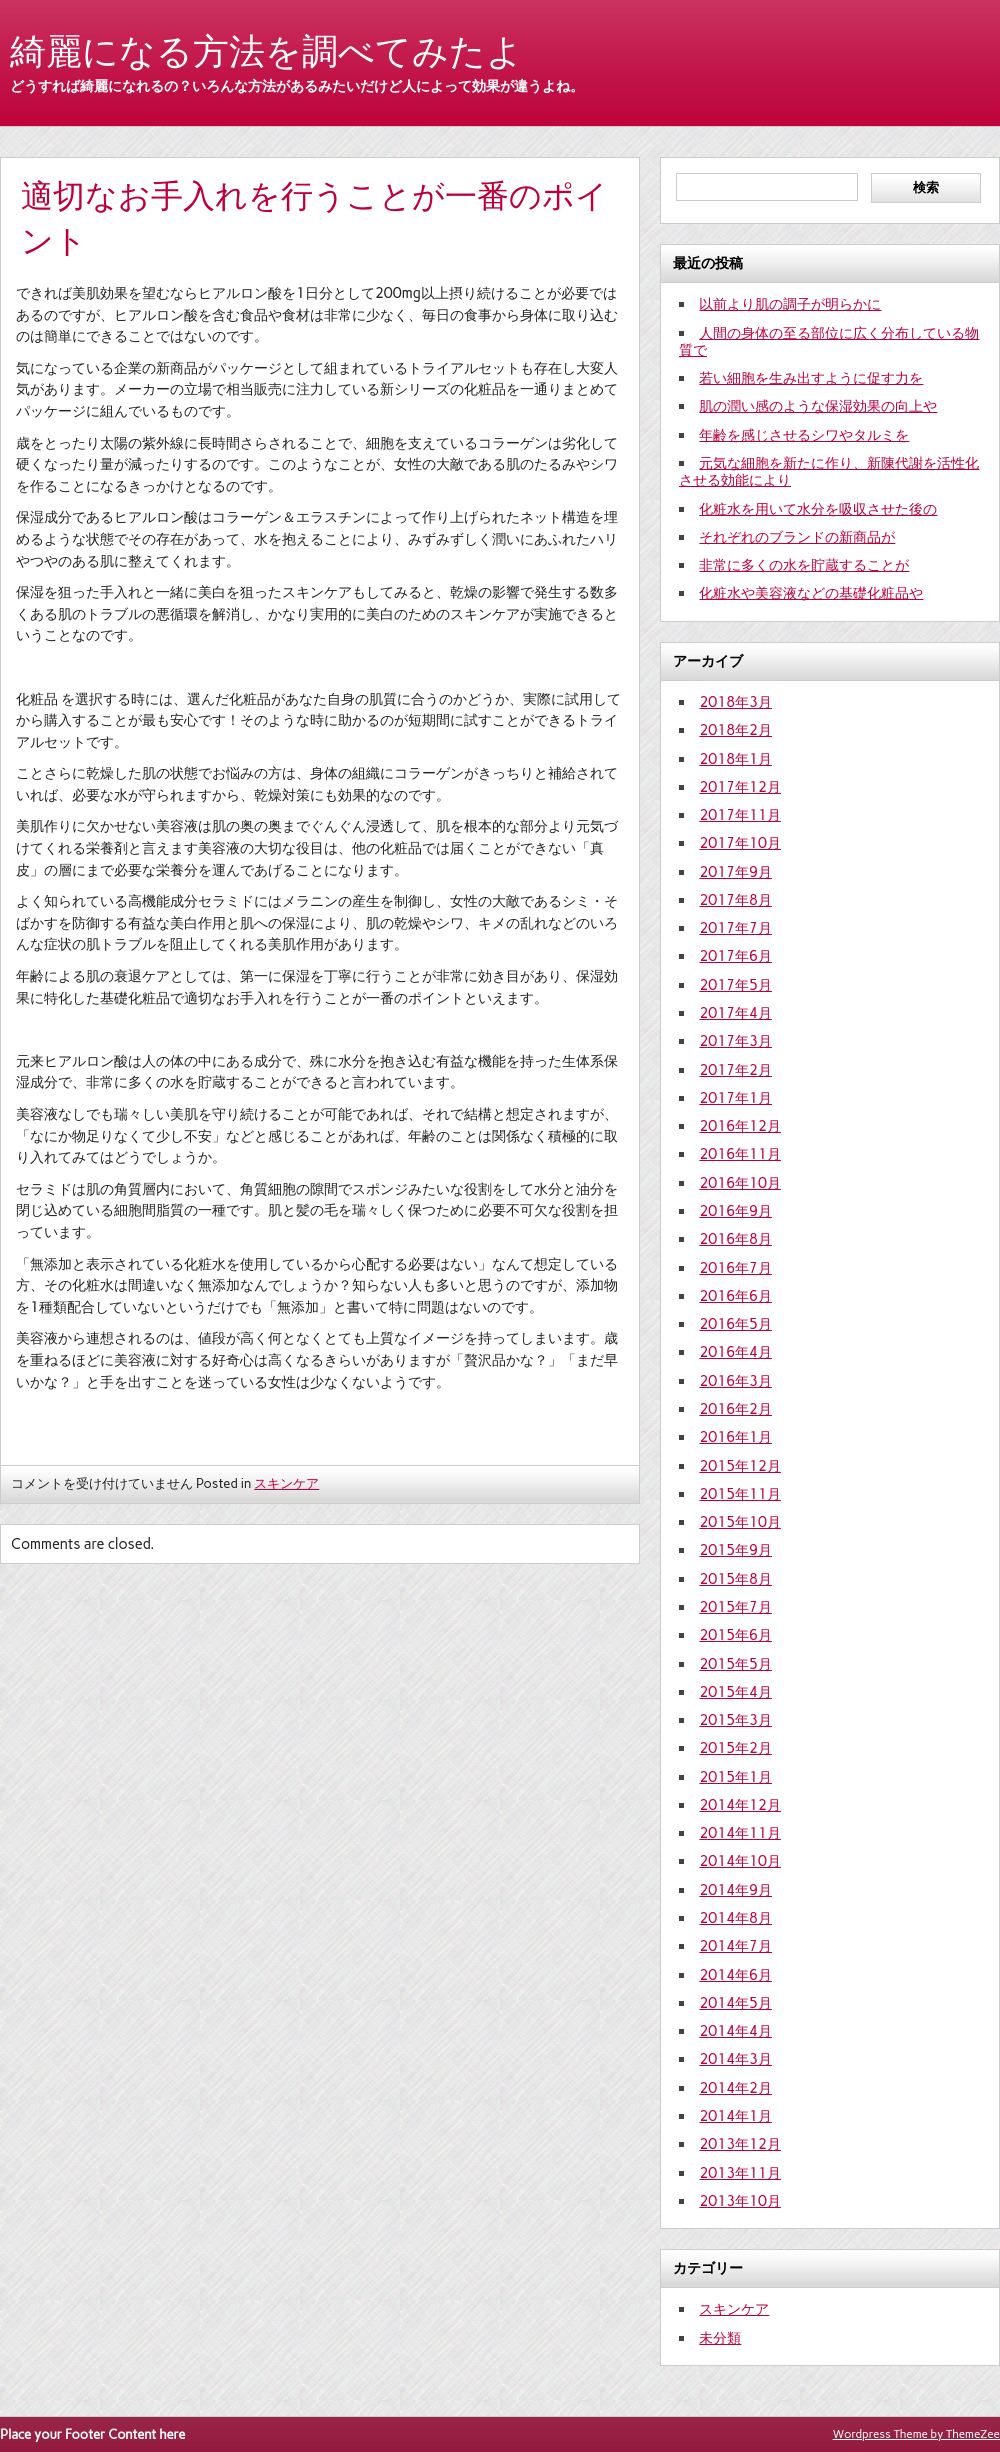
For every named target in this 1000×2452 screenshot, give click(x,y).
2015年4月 (735, 1692)
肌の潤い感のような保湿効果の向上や (818, 406)
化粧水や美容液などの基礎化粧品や (811, 593)
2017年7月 (735, 928)
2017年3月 (735, 1041)
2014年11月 (740, 1833)
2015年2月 (735, 1748)
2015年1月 (735, 1777)
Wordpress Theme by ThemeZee (916, 2434)
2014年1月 (735, 2116)
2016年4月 (735, 1352)
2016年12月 (740, 1126)
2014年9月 (735, 1890)
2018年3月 (735, 702)
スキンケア (286, 1483)
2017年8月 (735, 900)
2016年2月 (735, 1409)
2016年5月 (735, 1324)
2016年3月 (735, 1381)
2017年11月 (740, 815)
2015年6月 (735, 1635)
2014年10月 (740, 1861)
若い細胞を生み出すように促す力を (811, 378)
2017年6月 (735, 956)
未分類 (720, 2338)
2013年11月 (740, 2173)
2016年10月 (740, 1183)
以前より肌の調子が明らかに (790, 304)
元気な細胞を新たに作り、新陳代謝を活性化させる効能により (829, 471)
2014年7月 (735, 1946)
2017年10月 (740, 843)
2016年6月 (735, 1296)
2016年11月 (740, 1154)
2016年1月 (735, 1437)
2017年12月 (740, 787)
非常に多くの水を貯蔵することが (804, 565)
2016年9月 (735, 1211)
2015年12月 (740, 1466)
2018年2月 (735, 730)
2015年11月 (740, 1494)
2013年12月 (740, 2144)
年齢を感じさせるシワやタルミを (804, 435)
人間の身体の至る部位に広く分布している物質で (829, 341)
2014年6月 (735, 1975)
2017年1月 (735, 1098)
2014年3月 (735, 2059)
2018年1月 (735, 759)
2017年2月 (735, 1070)
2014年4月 (735, 2031)
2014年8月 (735, 1918)
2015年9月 (735, 1550)
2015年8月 (735, 1579)
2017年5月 (735, 985)
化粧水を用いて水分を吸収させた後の (818, 509)
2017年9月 (735, 872)
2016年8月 (735, 1239)
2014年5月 (735, 2003)
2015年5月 (735, 1664)
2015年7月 (735, 1607)
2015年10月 (740, 1522)
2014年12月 (740, 1805)
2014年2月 (735, 2088)
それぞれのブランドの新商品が (797, 537)
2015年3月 (735, 1720)
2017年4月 (735, 1013)
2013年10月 (740, 2201)
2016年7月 (735, 1268)
